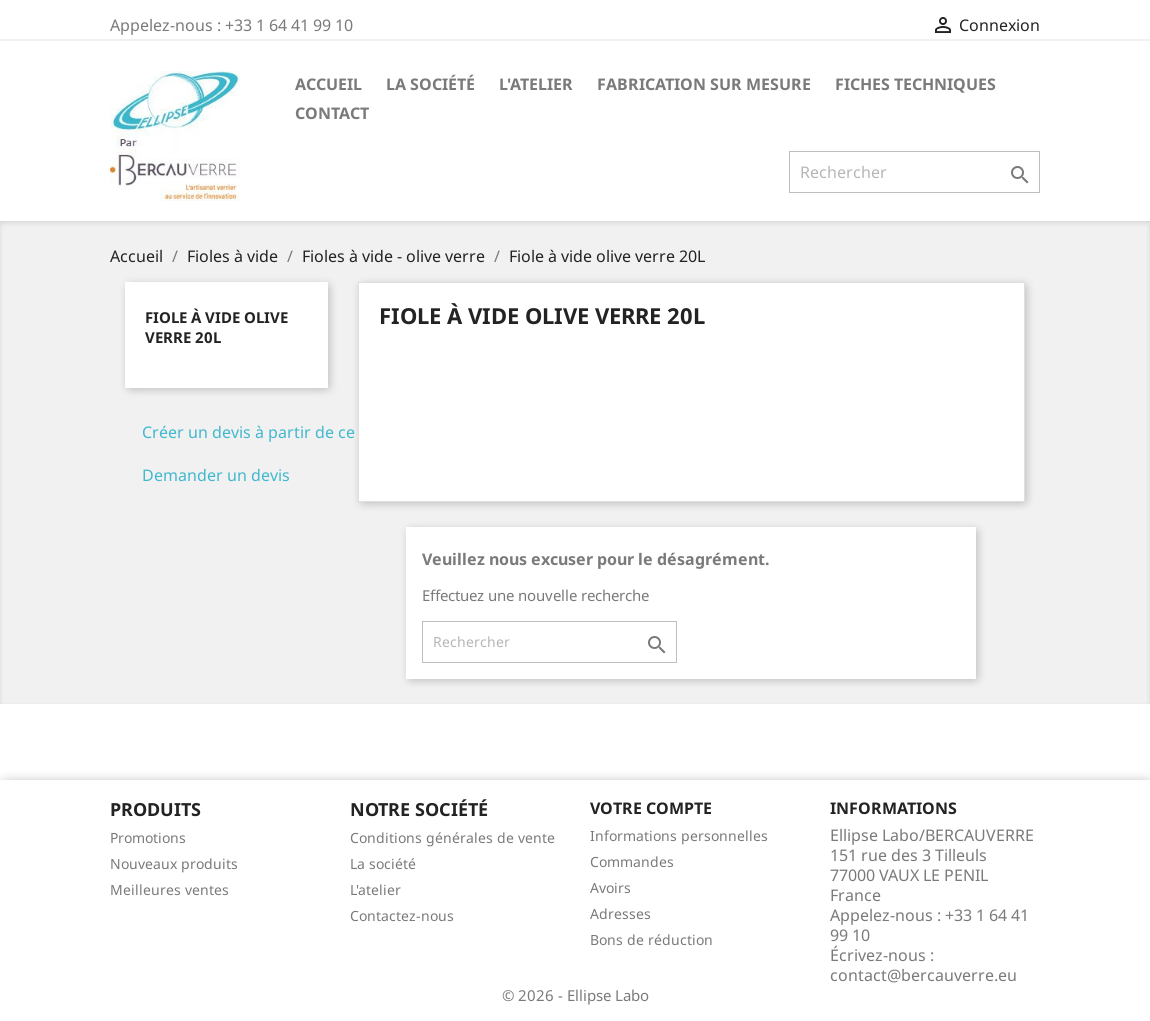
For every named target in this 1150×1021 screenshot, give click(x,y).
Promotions (148, 837)
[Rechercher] (914, 172)
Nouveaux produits (174, 863)
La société (430, 84)
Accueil (328, 84)
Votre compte (651, 808)
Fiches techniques (915, 84)
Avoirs (610, 887)
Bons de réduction (651, 939)
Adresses (620, 913)
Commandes (632, 861)
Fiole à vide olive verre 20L (216, 327)
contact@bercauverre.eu (923, 975)
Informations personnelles (679, 835)
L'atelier (536, 84)
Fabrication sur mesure (704, 84)
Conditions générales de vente (452, 837)
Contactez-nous (402, 915)
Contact (332, 113)
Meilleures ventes (169, 889)
